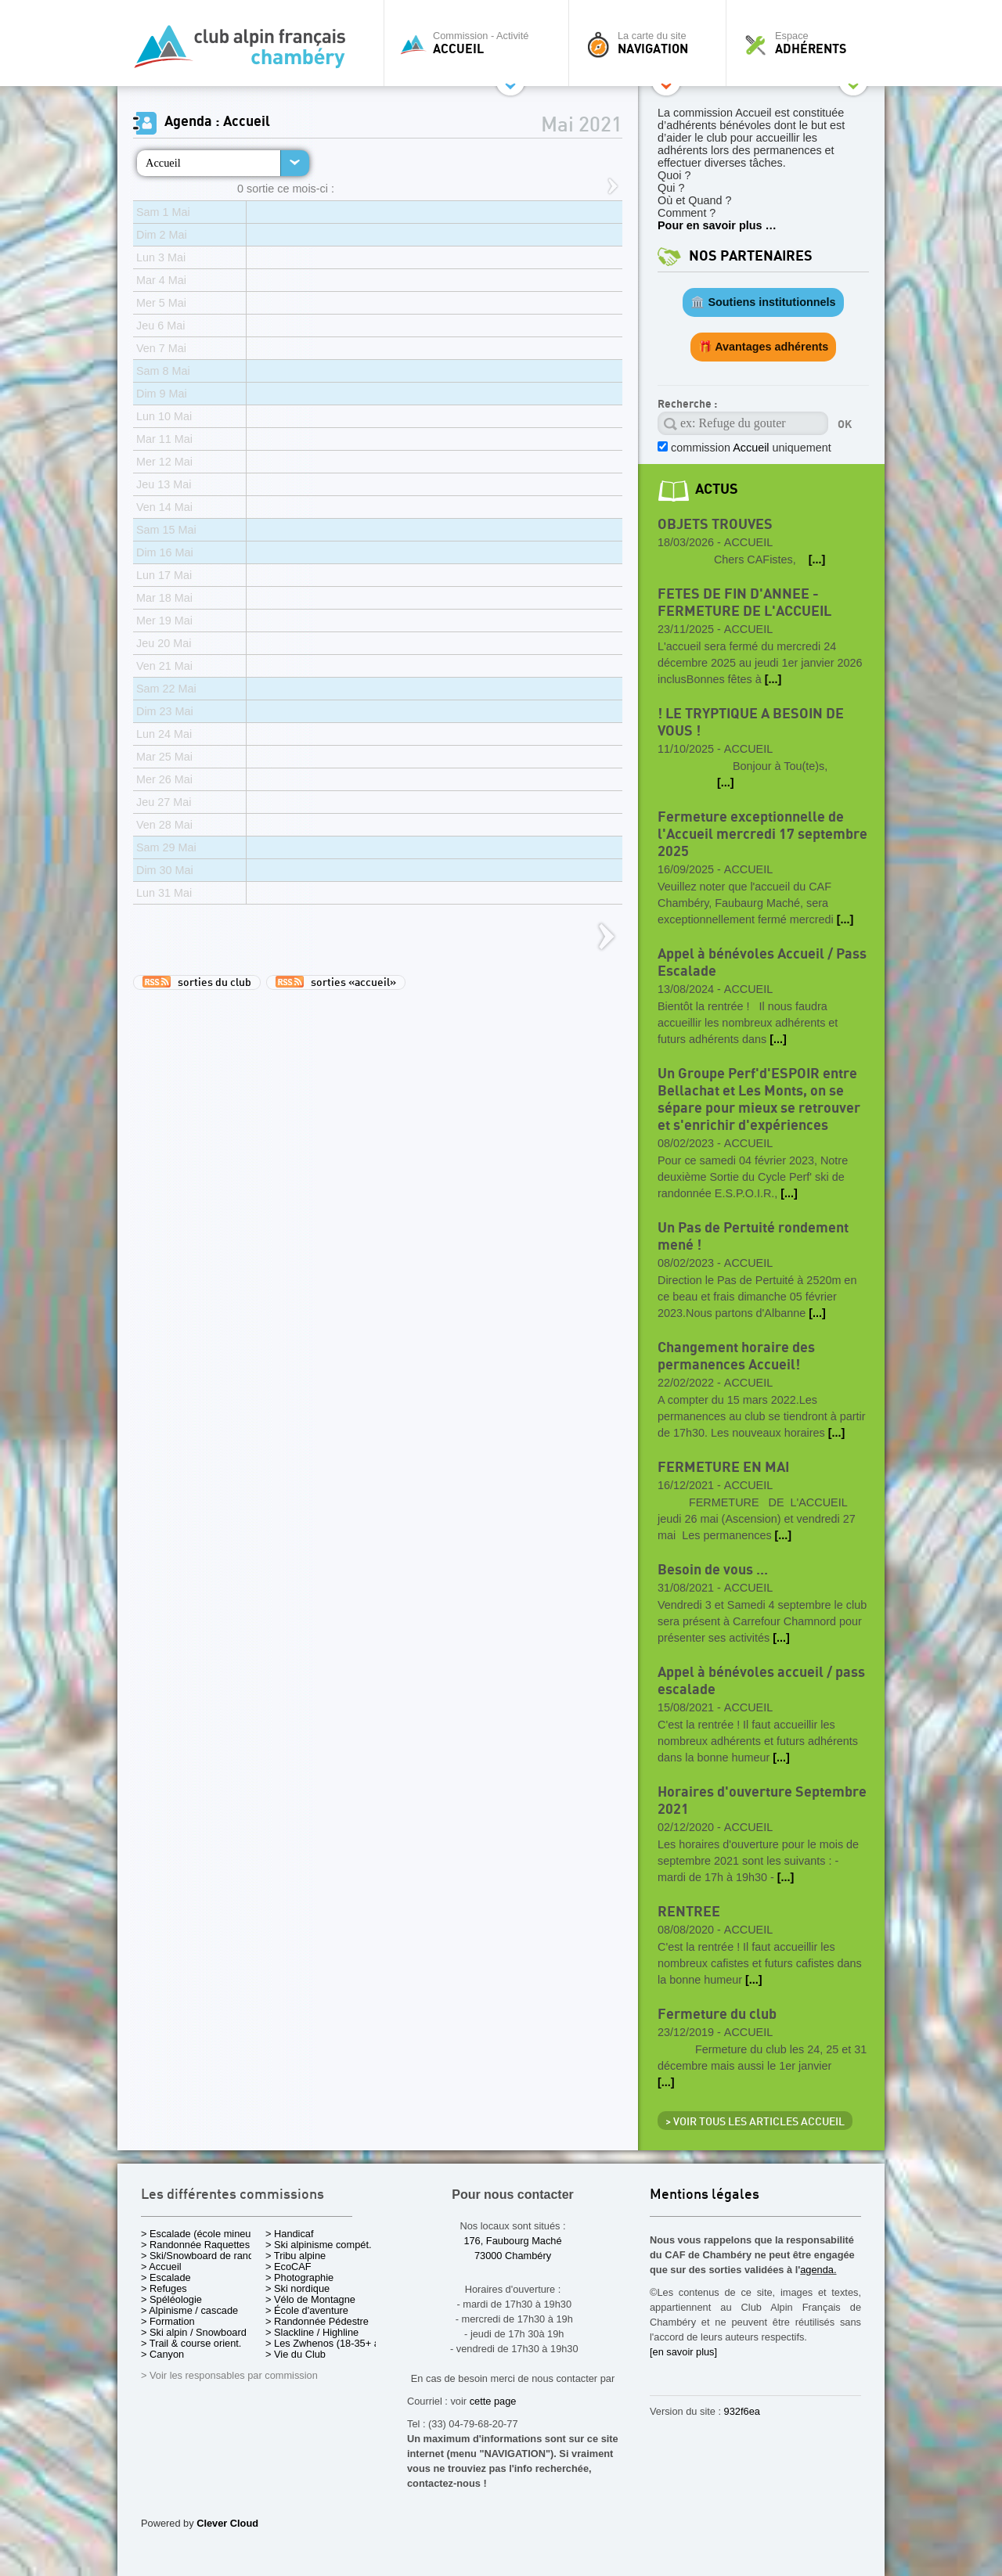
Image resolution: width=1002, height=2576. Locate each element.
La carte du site (651, 43)
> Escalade (166, 2277)
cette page (493, 2401)
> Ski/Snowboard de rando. (201, 2255)
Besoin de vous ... (713, 1570)
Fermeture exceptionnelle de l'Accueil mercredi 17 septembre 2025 (762, 834)
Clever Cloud (227, 2523)
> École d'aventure (306, 2310)
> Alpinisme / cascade (189, 2310)
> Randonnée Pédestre (317, 2321)
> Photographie (299, 2277)
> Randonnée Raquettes (195, 2244)
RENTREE (689, 1912)
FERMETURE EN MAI (723, 1467)
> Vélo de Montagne (310, 2299)
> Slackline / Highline (312, 2332)
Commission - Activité (480, 43)
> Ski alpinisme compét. (318, 2244)
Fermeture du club (717, 2014)
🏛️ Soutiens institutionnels (762, 302)
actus (716, 489)
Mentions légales (704, 2195)
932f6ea (742, 2411)
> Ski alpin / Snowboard (194, 2332)
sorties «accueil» (336, 982)
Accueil (163, 163)
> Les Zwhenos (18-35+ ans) (329, 2343)
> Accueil (161, 2266)
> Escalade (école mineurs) (201, 2234)
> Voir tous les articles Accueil (755, 2122)
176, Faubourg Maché (512, 2241)
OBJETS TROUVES (715, 524)
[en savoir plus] (683, 2352)
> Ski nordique (297, 2288)
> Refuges (164, 2288)
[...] (817, 559)
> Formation (168, 2321)
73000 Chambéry (512, 2255)
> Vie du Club (295, 2354)
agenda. (818, 2270)
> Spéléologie (171, 2299)
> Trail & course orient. (191, 2343)
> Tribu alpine (295, 2255)
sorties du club (196, 982)
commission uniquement (749, 447)
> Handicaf (289, 2234)
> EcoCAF (288, 2266)
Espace (809, 43)
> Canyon (162, 2354)
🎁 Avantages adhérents (763, 346)
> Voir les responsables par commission (229, 2375)
